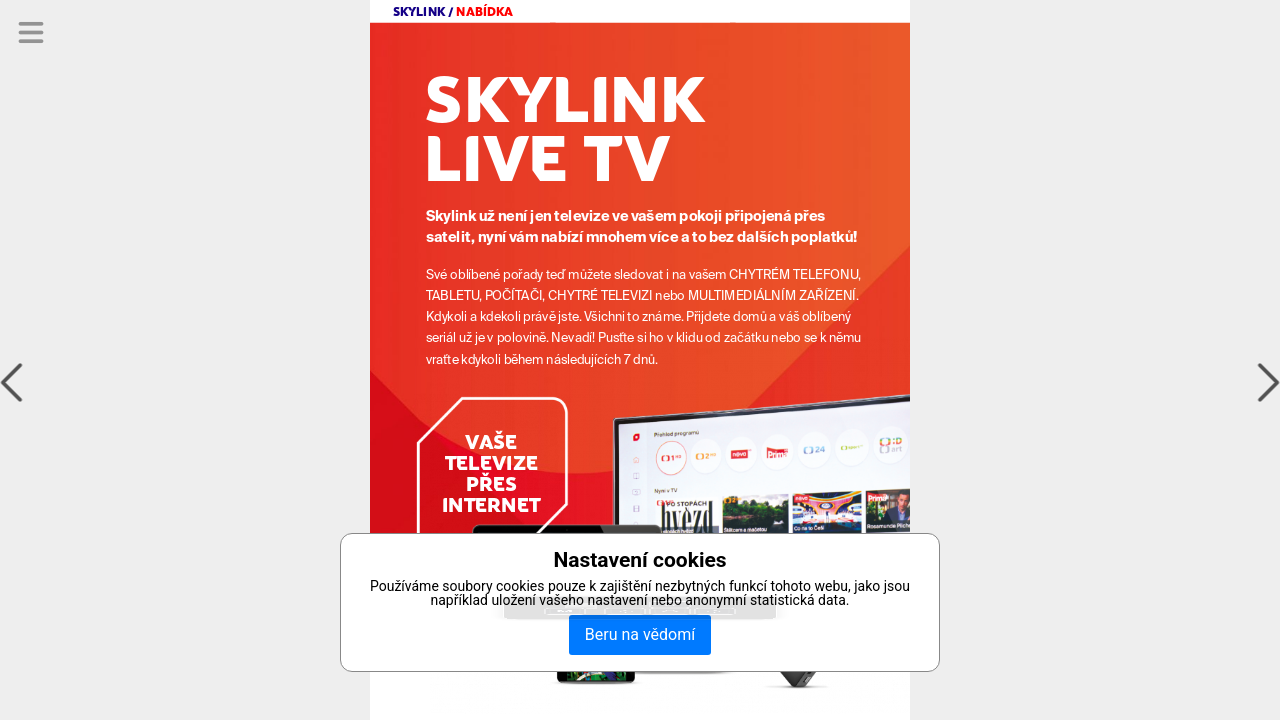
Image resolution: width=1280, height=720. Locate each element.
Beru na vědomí (640, 634)
